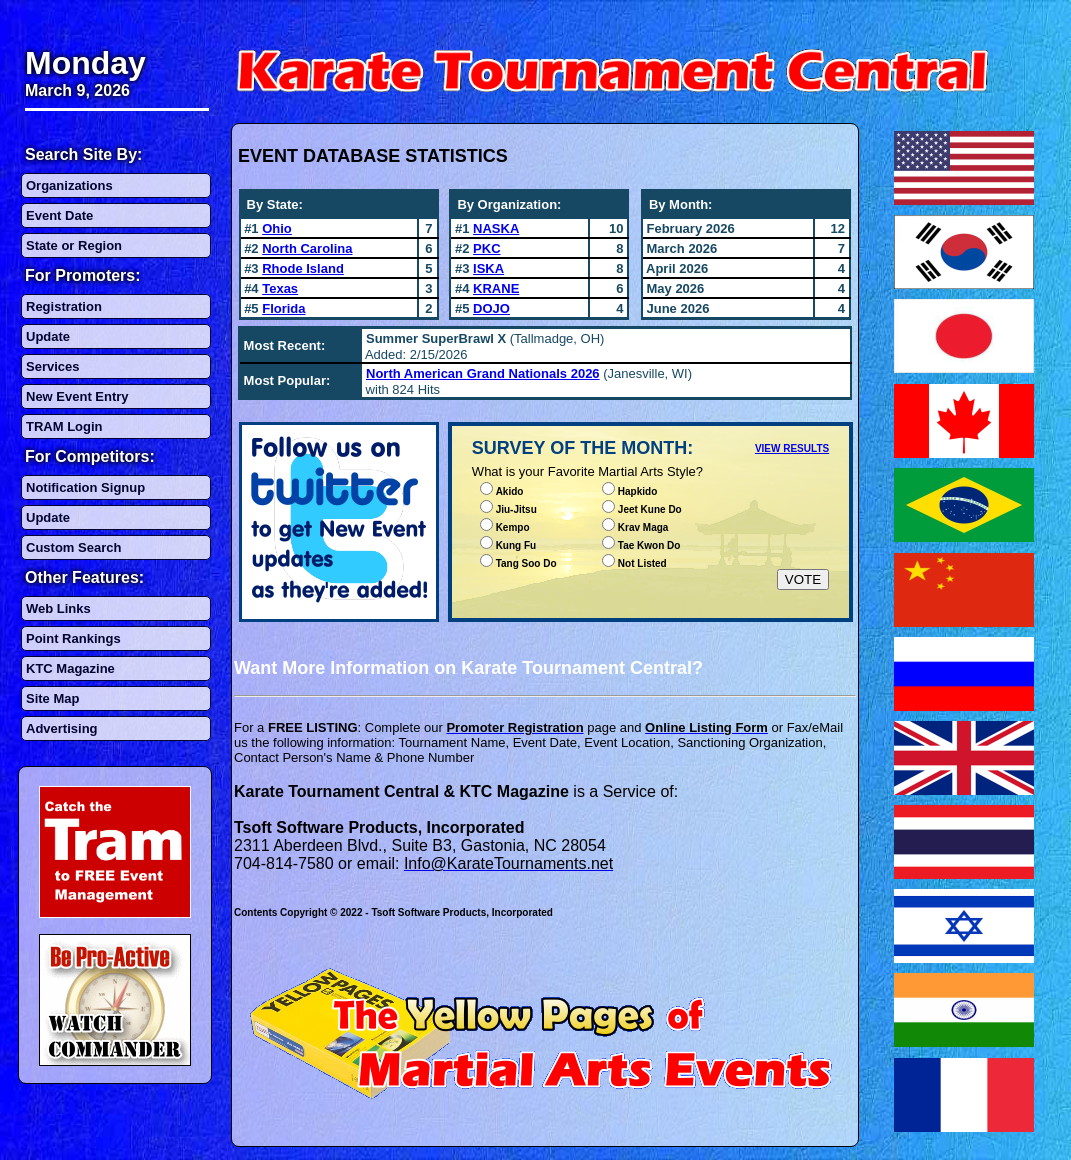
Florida (283, 308)
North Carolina (307, 248)
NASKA (496, 228)
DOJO (491, 308)
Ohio (277, 228)
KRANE (496, 288)
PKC (486, 248)
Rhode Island (303, 268)
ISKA (488, 268)
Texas (280, 288)
